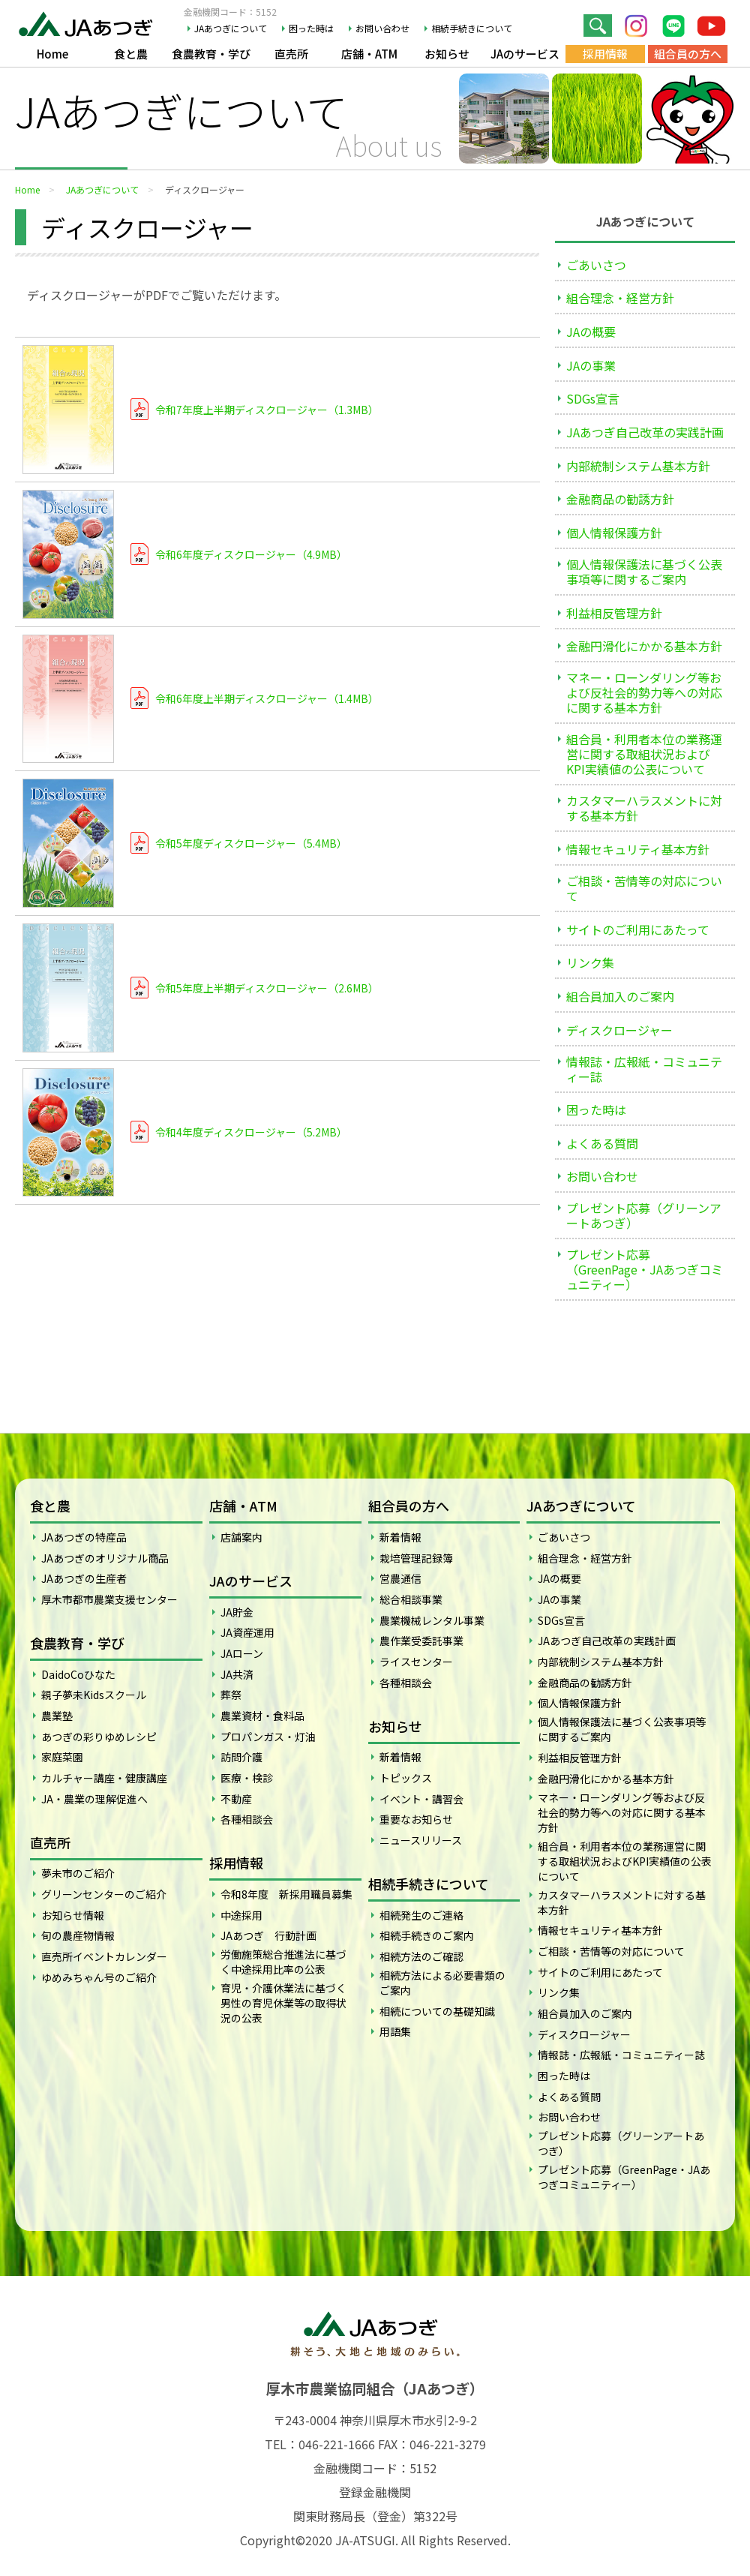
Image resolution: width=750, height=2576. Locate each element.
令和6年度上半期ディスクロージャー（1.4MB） (267, 698)
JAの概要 (591, 331)
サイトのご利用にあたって (638, 929)
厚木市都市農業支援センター (109, 1599)
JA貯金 (237, 1612)
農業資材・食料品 (262, 1715)
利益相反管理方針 (614, 612)
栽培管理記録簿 (416, 1558)
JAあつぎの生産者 (84, 1578)
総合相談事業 (411, 1599)
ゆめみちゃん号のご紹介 (99, 1977)
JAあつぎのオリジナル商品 (105, 1558)
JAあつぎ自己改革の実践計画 (645, 432)
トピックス (406, 1777)
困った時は (311, 28)
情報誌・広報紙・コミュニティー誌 (644, 1069)
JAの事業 (591, 365)
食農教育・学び (211, 54)
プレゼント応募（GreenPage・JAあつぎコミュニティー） (644, 1269)
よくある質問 (602, 1143)
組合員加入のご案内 (620, 996)
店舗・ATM (369, 54)
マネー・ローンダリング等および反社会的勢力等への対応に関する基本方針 (644, 692)
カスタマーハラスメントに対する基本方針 (644, 808)
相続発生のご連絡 (422, 1915)
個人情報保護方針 (614, 532)
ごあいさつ (596, 264)
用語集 (395, 2031)
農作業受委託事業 (422, 1640)
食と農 (131, 54)
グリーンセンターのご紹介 (103, 1894)
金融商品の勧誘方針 (620, 498)
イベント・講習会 (422, 1798)
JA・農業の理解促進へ (94, 1798)
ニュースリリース (421, 1840)
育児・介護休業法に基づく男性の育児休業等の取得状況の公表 (283, 2002)
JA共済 (237, 1674)
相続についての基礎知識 (437, 2011)
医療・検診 (246, 1777)
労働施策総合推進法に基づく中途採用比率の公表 (283, 1962)
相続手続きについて (471, 28)
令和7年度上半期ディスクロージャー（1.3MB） (267, 409)
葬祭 (231, 1694)
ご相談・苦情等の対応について (644, 888)
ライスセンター (416, 1661)
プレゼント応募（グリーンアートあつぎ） (644, 1215)
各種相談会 (246, 1819)
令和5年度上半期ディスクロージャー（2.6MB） (267, 987)
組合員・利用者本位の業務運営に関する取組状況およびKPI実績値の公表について (644, 753)
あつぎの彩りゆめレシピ (99, 1736)
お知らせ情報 (72, 1915)
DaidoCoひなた (78, 1674)
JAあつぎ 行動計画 (268, 1935)
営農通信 (401, 1578)
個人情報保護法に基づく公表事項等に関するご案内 (644, 572)
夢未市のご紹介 (78, 1873)
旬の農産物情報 (78, 1935)
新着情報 (401, 1537)
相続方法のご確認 (422, 1956)
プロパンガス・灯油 (268, 1736)
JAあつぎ (90, 22)
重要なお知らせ (416, 1819)
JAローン (241, 1653)
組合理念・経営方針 (620, 297)
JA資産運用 (247, 1632)
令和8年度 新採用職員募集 (286, 1894)
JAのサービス (525, 54)
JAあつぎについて (230, 28)
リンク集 (590, 962)
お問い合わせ (383, 28)
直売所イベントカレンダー (104, 1956)
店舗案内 (241, 1537)
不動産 (236, 1798)
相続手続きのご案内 (427, 1935)
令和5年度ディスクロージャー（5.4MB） (251, 843)
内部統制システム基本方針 (638, 465)
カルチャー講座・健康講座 (104, 1777)
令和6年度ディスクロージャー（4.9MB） (251, 554)
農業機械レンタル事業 (432, 1620)
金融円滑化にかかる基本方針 (644, 645)
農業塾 (57, 1715)
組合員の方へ (688, 54)
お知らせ (447, 54)
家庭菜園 (62, 1756)
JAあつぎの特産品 (84, 1537)
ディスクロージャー (619, 1029)
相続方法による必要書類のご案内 (443, 1983)
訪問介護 (241, 1756)
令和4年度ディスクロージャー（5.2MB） (251, 1131)
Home (52, 54)
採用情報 (605, 54)
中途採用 (241, 1915)
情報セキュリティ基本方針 (638, 849)
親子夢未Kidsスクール (93, 1694)
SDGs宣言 (593, 398)
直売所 (291, 54)
